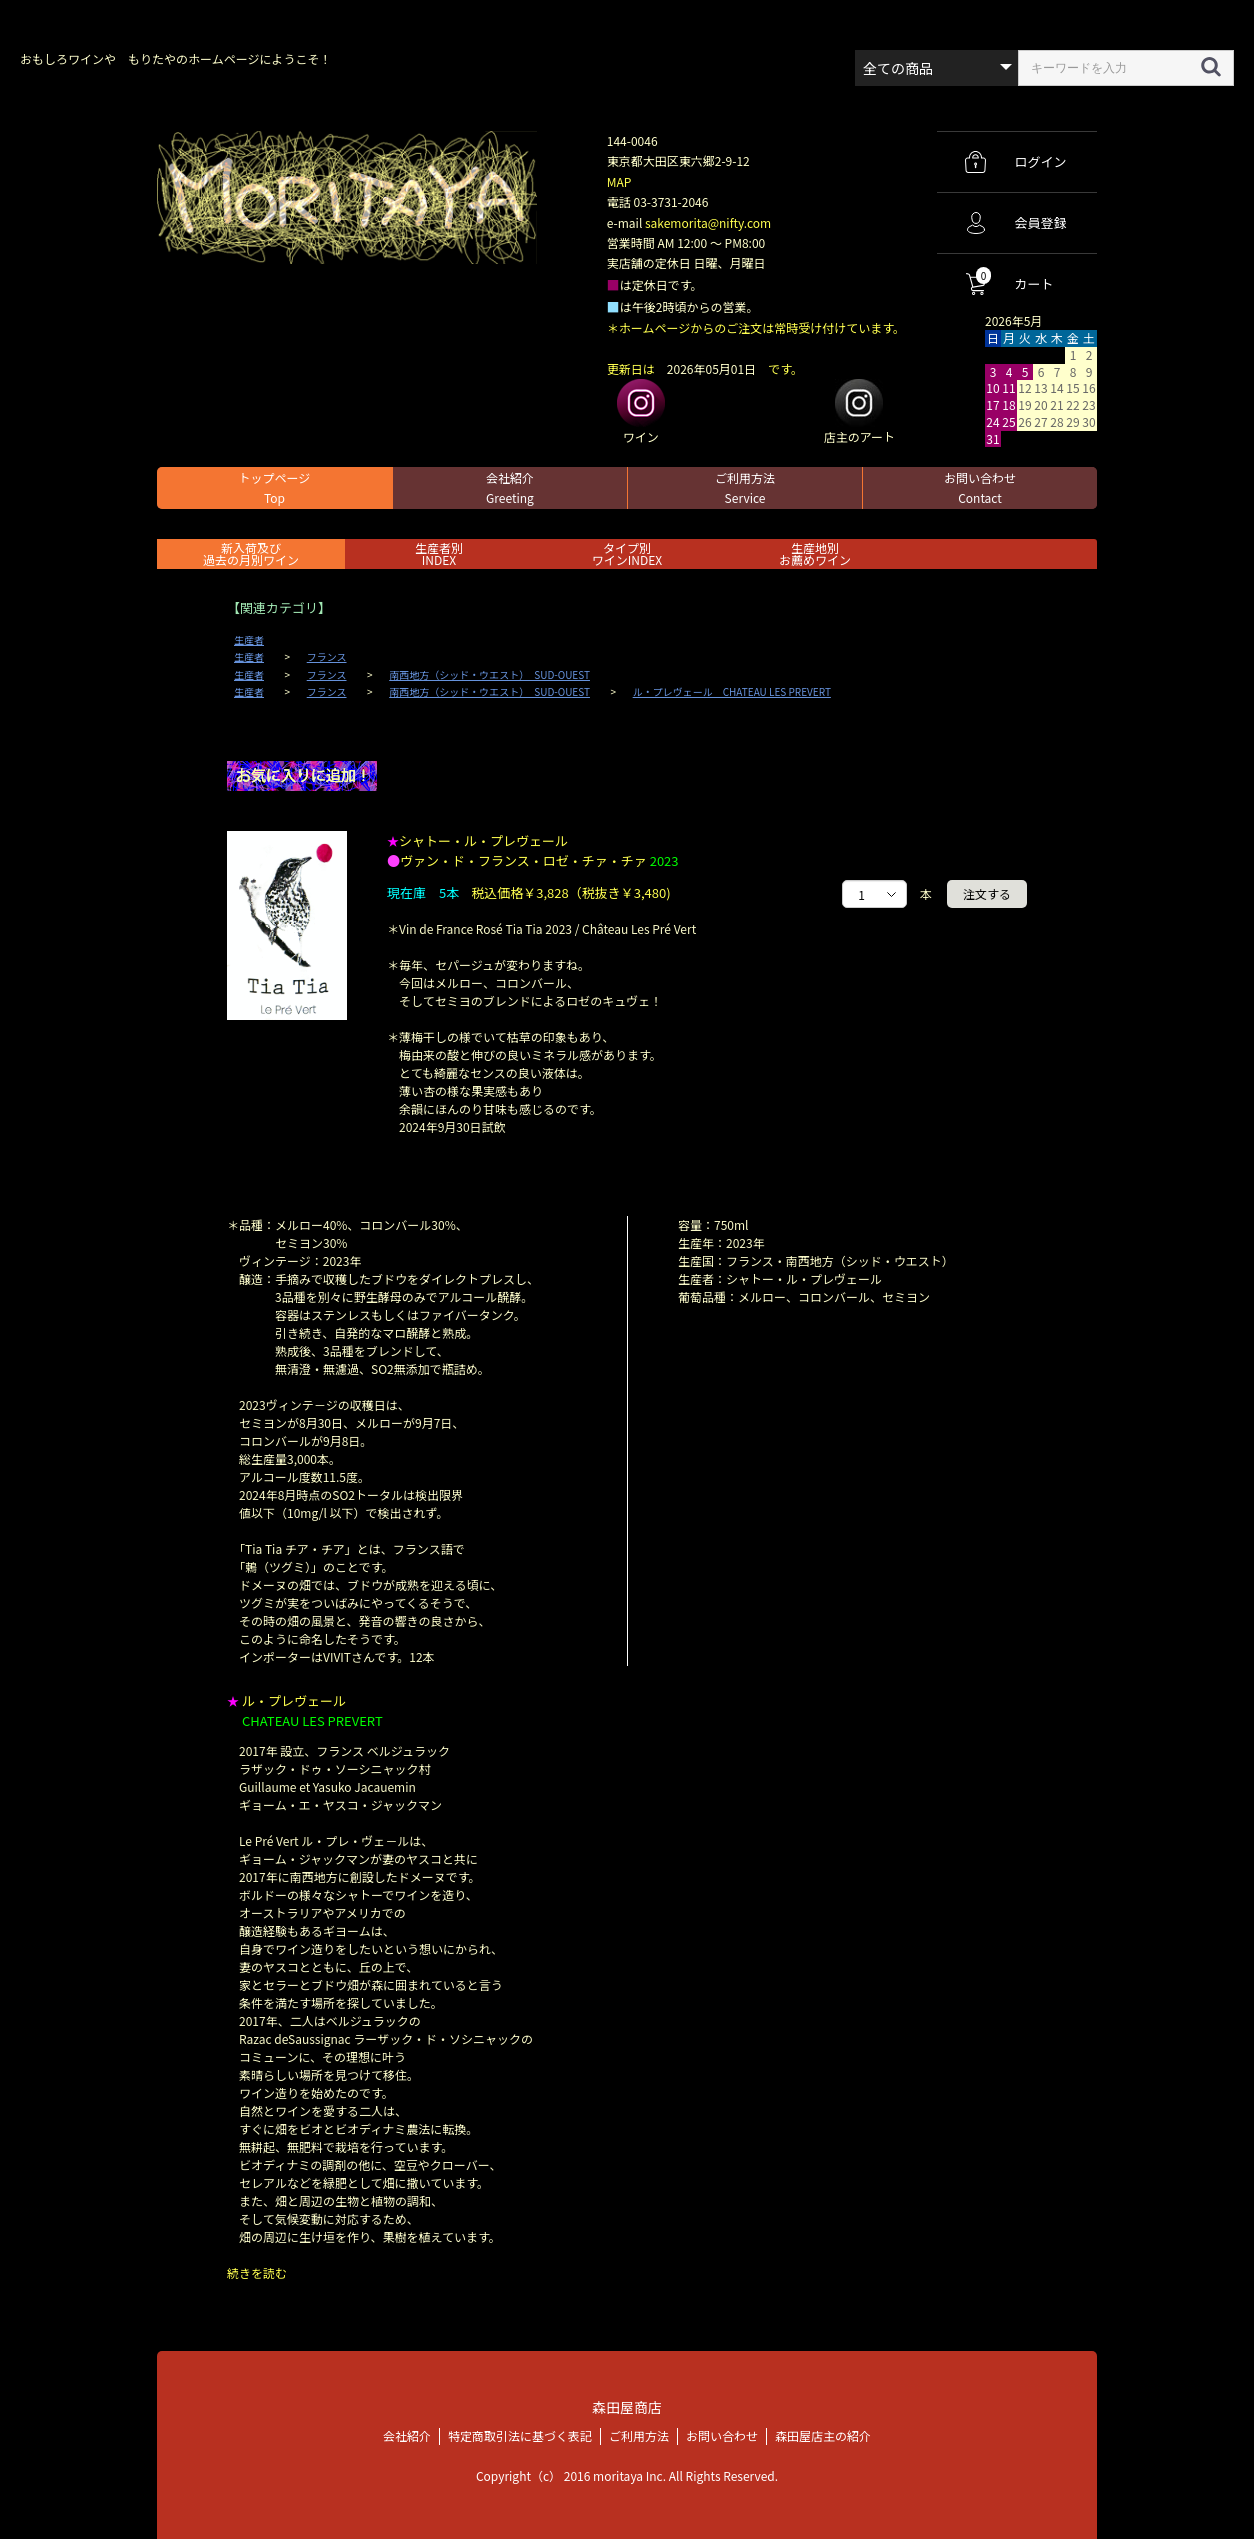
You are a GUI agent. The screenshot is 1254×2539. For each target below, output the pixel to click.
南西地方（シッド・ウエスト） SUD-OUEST (489, 675)
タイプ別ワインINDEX (627, 553)
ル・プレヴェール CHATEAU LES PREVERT (732, 692)
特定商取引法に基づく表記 (520, 2434)
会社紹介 (510, 487)
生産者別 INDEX (439, 553)
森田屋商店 (626, 2406)
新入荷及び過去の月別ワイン (251, 553)
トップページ (275, 487)
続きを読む (257, 2272)
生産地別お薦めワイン (815, 553)
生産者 (249, 640)
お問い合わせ (980, 487)
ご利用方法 (745, 487)
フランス (327, 657)
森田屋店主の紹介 (823, 2434)
